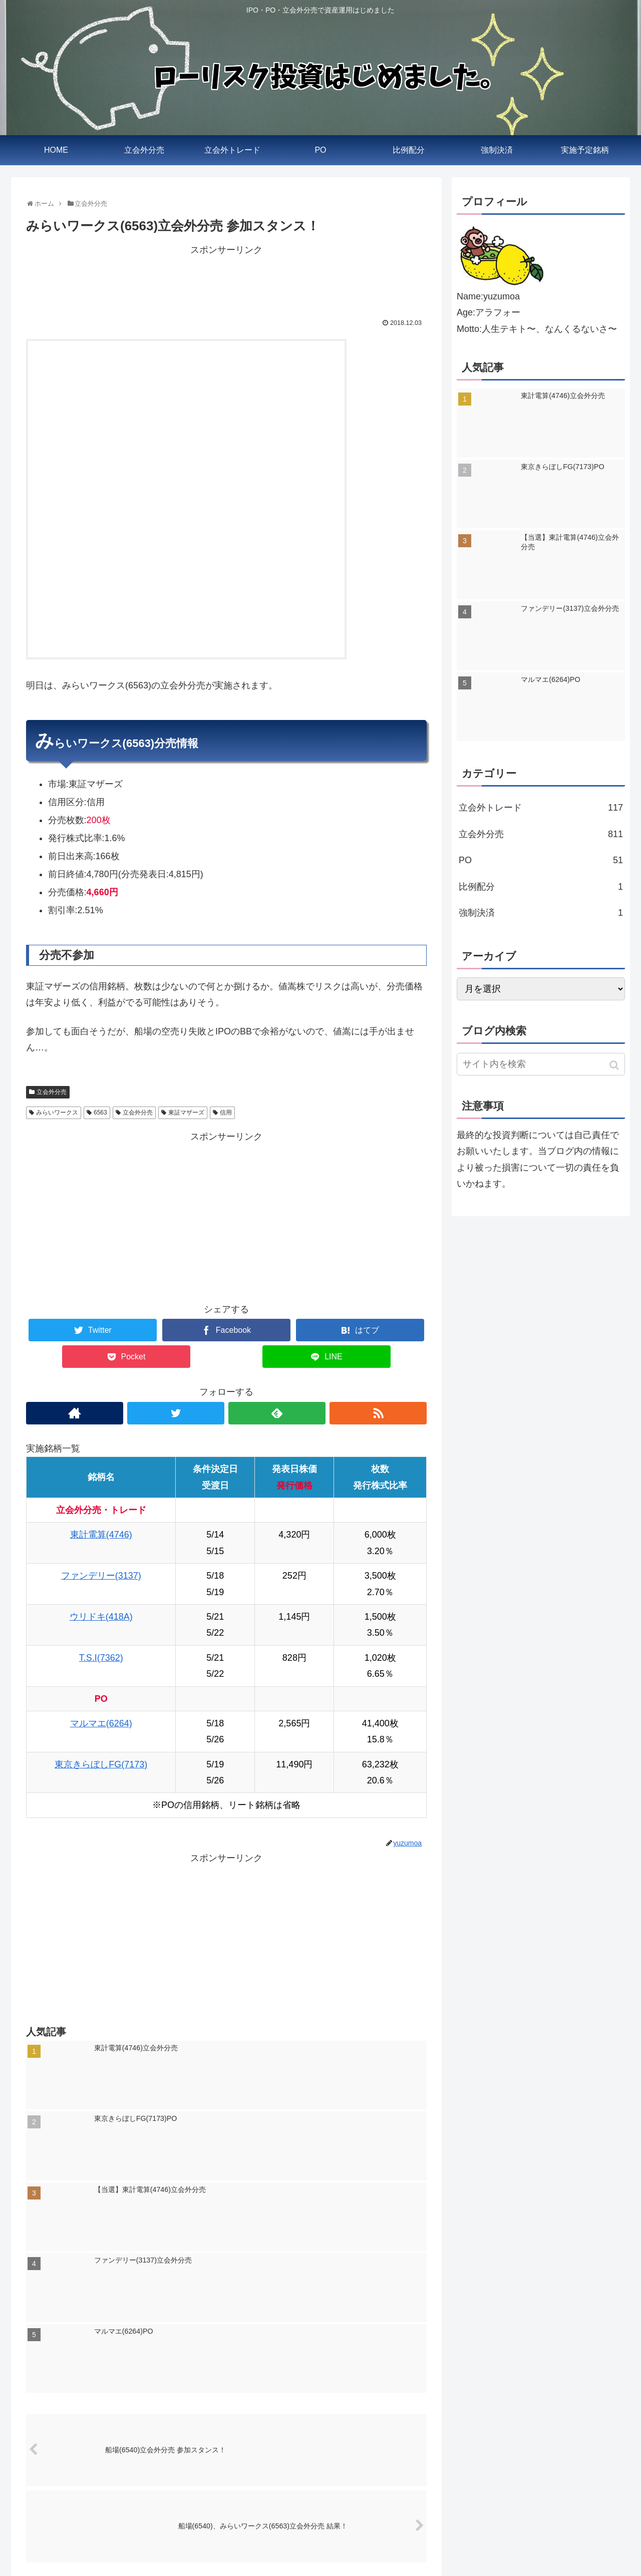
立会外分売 (52, 1091)
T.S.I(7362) (101, 1658)
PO (541, 860)
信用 (226, 1112)
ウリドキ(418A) (101, 1617)
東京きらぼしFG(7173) (101, 1764)
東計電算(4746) (101, 1535)
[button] (615, 1065)
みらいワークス (57, 1112)
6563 (100, 1112)
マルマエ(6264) (101, 1723)
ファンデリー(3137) (101, 1576)
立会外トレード (541, 808)
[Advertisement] (226, 280)
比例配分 (541, 887)
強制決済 (541, 913)
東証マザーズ (186, 1112)
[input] (541, 1064)
